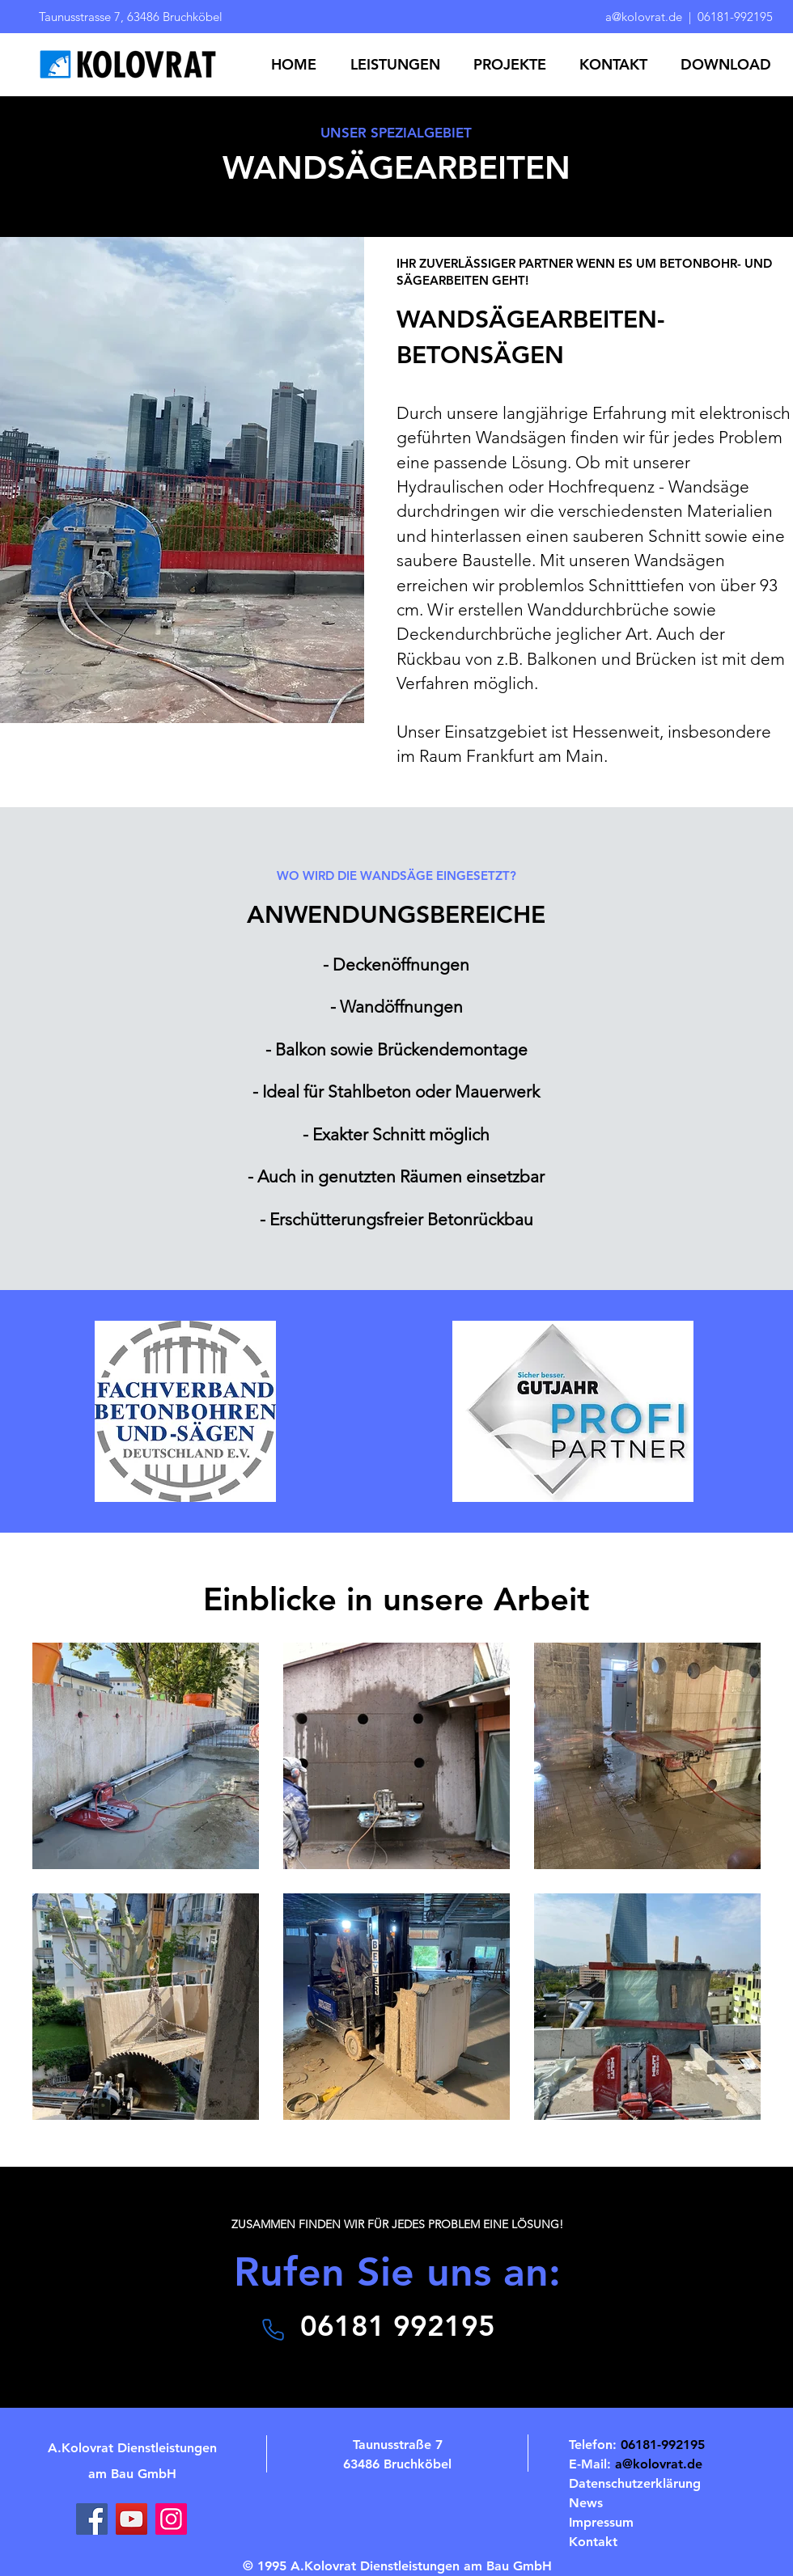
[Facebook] (92, 2519)
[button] (399, 65)
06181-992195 (735, 16)
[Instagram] (171, 2519)
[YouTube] (131, 2519)
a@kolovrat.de (645, 16)
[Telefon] (272, 2329)
